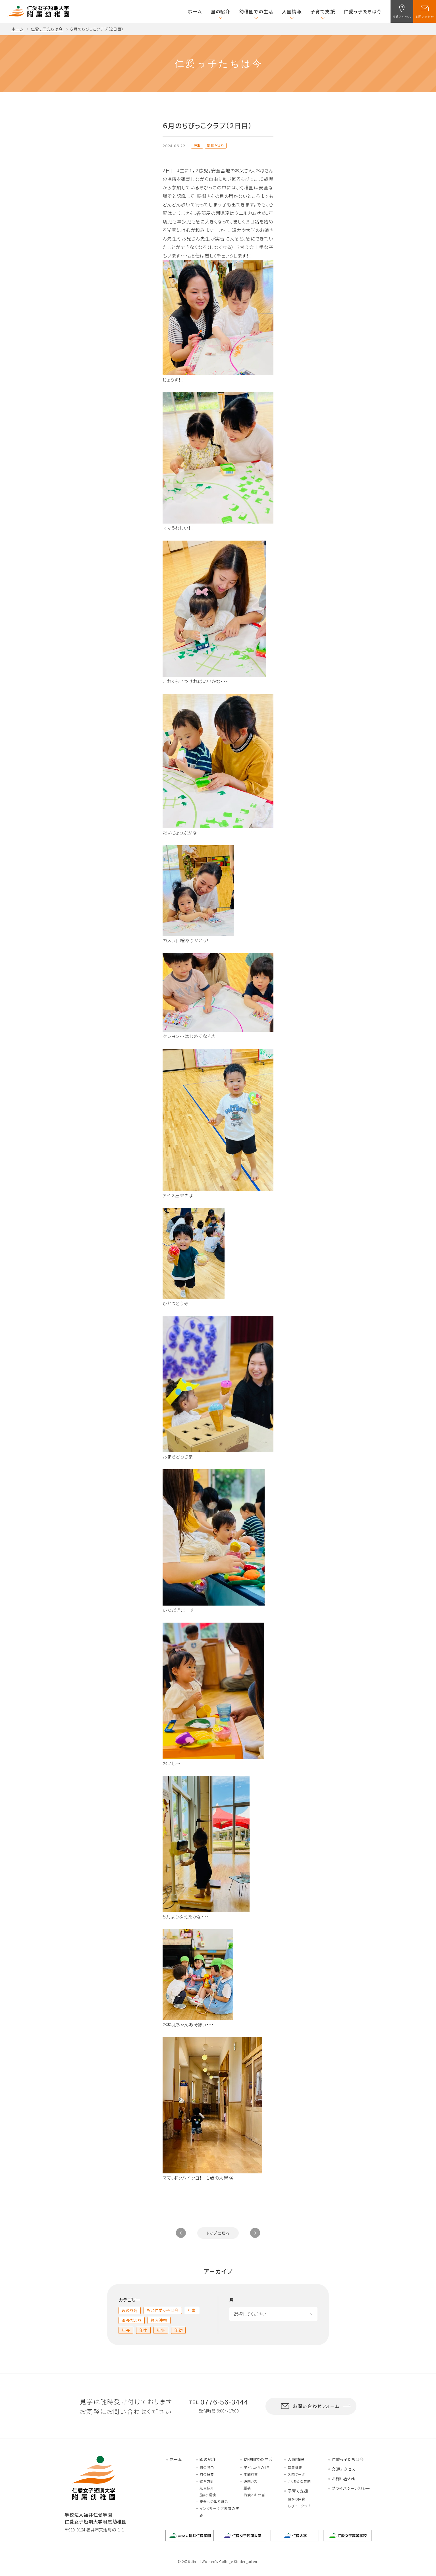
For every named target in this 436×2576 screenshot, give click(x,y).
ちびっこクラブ (299, 2505)
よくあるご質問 (299, 2481)
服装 (247, 2487)
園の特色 (207, 2467)
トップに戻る (218, 2233)
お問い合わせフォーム (310, 2406)
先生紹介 (207, 2487)
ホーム (195, 11)
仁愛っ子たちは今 (363, 11)
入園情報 (292, 11)
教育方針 (207, 2481)
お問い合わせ (344, 2478)
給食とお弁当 (254, 2494)
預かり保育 (296, 2499)
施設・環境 (208, 2494)
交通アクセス (344, 2469)
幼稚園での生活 (256, 11)
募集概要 (295, 2467)
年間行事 (251, 2474)
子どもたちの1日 (257, 2467)
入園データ (296, 2474)
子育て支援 (322, 11)
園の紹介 (220, 11)
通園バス (251, 2481)
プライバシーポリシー (351, 2488)
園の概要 (207, 2474)
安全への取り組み (214, 2501)
